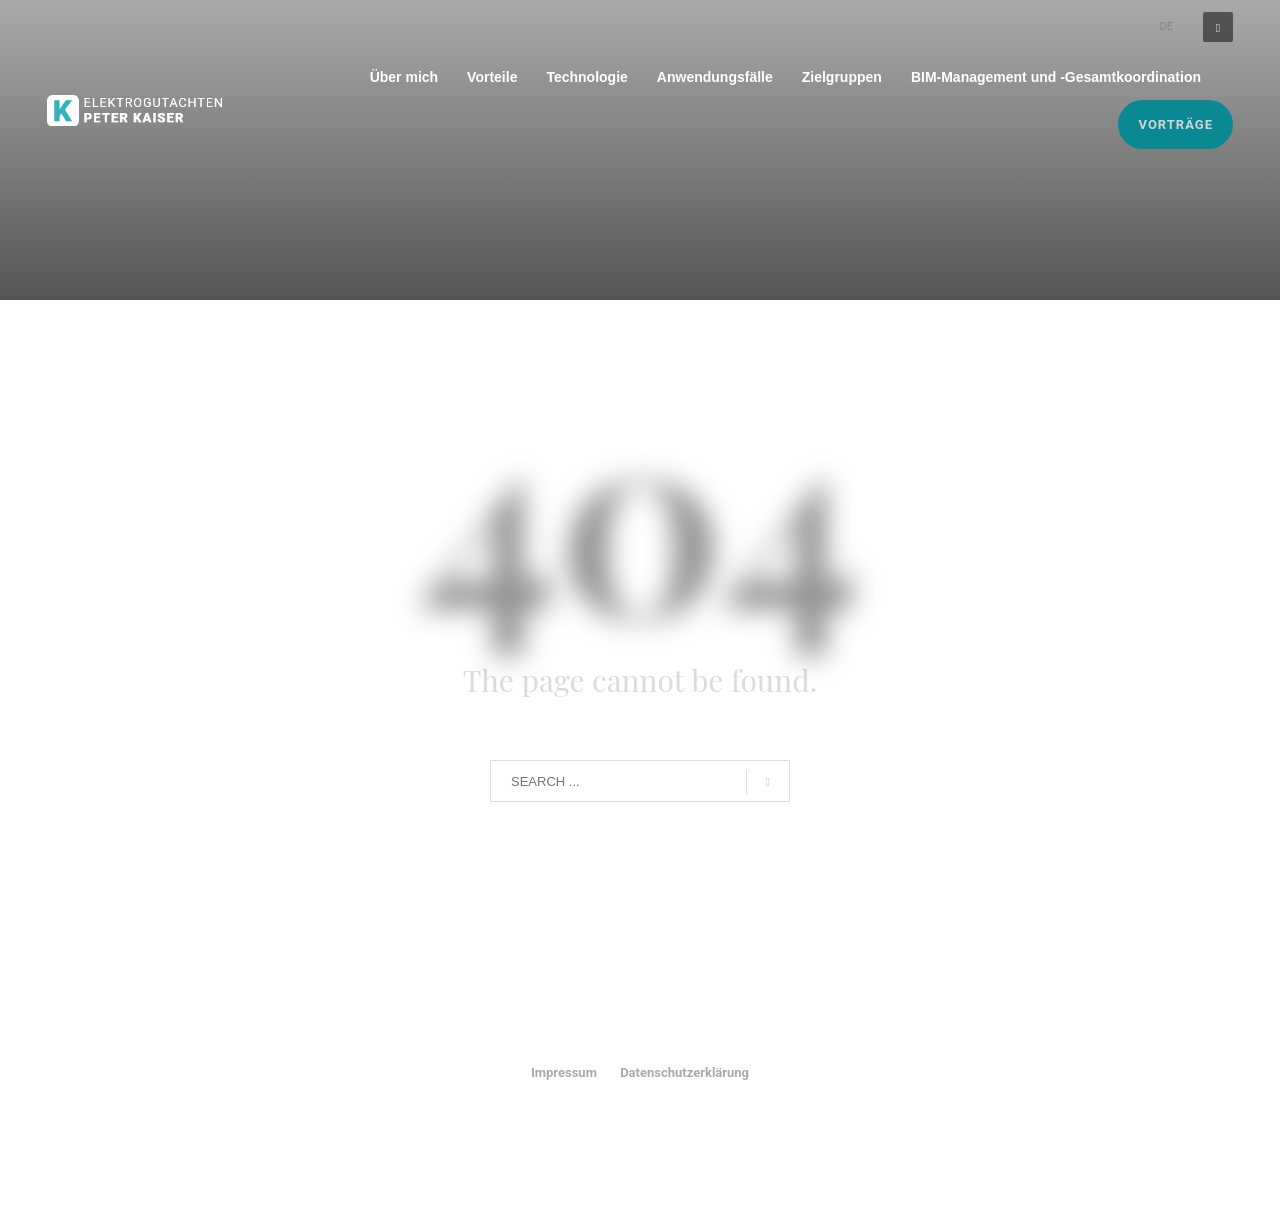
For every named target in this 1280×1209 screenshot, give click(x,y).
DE (1166, 26)
